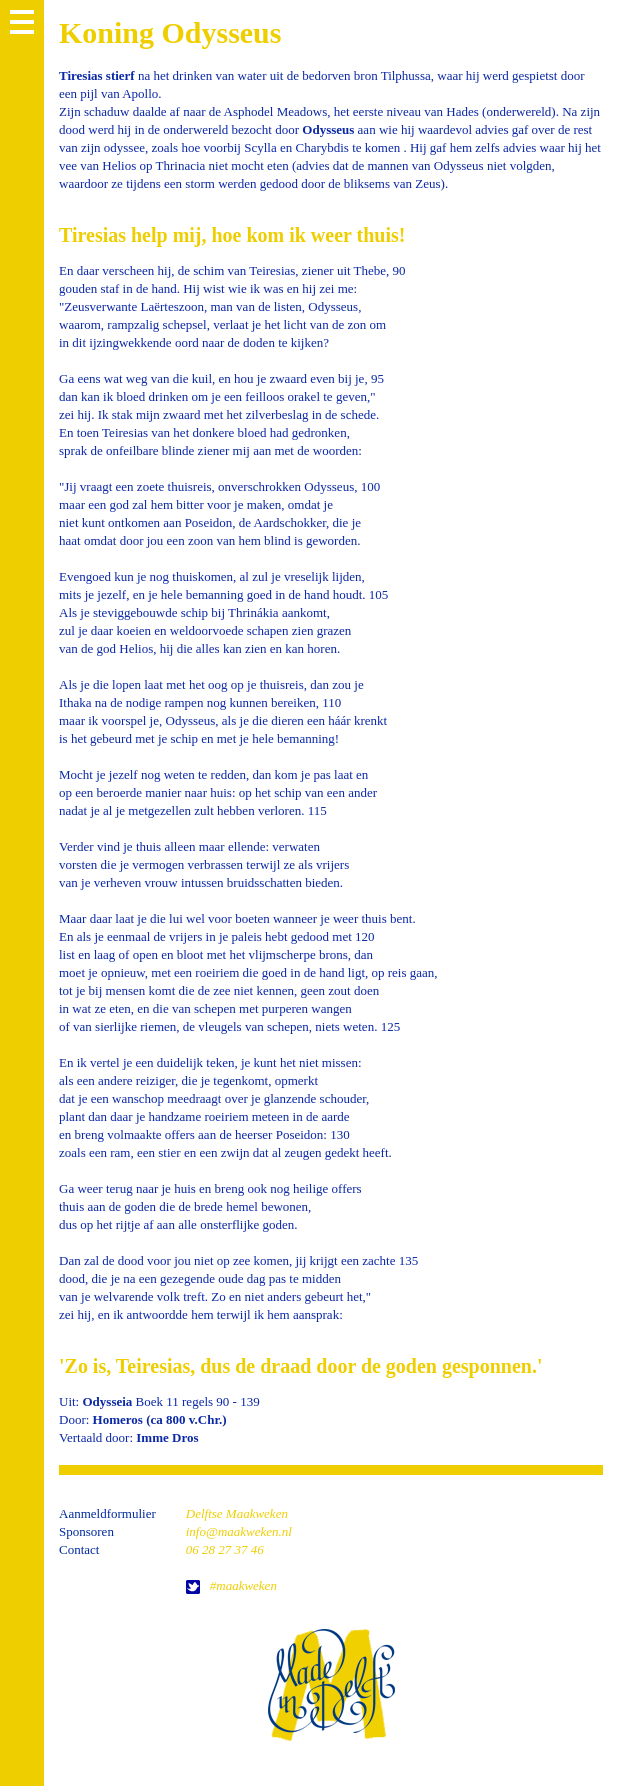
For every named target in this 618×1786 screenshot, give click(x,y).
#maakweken (243, 1585)
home (331, 1684)
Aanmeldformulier (107, 1513)
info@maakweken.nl (239, 1531)
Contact (79, 1549)
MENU (22, 22)
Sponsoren (86, 1531)
